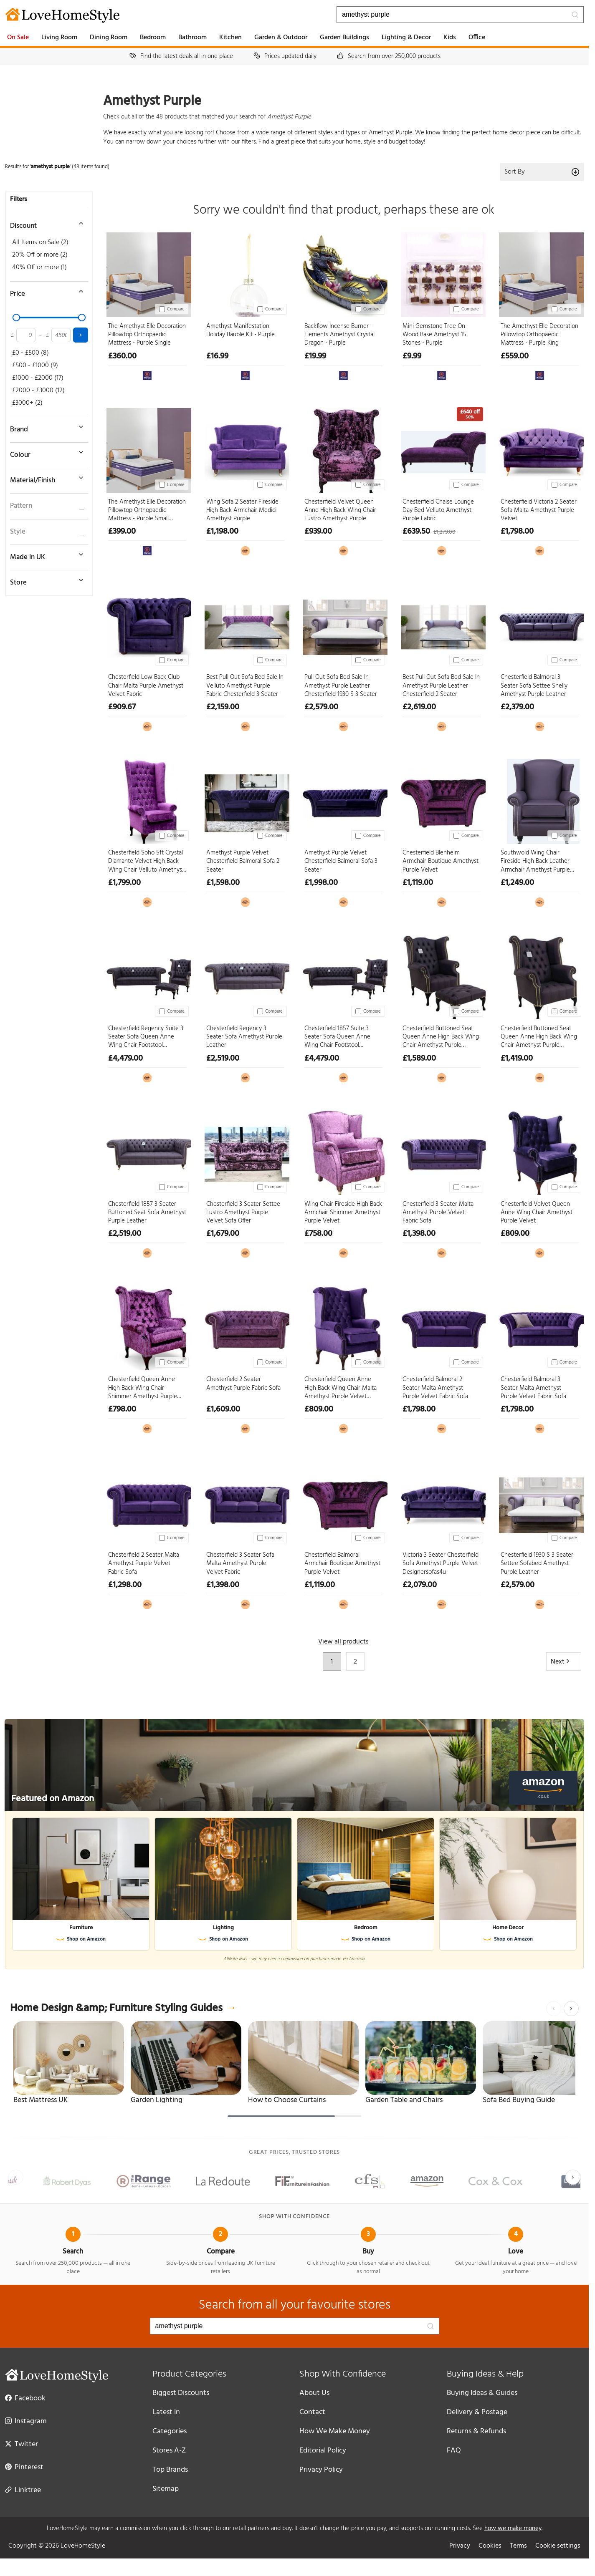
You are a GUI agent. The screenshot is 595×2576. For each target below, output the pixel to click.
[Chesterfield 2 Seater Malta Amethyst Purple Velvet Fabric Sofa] (147, 1502)
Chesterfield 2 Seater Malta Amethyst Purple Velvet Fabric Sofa (143, 1563)
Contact (312, 2412)
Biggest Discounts (180, 2393)
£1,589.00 (419, 1058)
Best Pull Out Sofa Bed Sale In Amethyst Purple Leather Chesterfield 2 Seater (441, 685)
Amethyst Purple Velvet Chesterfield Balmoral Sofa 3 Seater (340, 861)
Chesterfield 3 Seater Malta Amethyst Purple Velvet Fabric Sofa (438, 1212)
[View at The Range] (147, 375)
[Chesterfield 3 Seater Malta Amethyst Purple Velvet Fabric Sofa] (442, 1151)
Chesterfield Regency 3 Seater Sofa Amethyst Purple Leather (244, 1037)
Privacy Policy (321, 2470)
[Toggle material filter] (45, 478)
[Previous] (553, 2008)
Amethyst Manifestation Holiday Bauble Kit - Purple (240, 331)
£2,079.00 (420, 1585)
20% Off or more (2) (40, 255)
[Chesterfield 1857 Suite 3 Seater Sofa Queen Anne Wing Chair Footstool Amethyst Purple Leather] (343, 975)
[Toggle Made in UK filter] (45, 554)
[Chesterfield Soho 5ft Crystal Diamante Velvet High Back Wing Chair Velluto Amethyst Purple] (147, 800)
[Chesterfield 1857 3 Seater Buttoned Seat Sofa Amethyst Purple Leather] (147, 1151)
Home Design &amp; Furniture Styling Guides (123, 2008)
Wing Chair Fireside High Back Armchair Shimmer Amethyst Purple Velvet (343, 1212)
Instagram (26, 2420)
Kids (449, 37)
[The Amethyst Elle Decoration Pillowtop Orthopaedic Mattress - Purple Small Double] (147, 449)
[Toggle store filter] (45, 580)
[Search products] (460, 14)
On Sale (18, 37)
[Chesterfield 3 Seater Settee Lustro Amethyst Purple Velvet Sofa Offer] (245, 1151)
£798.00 (122, 1409)
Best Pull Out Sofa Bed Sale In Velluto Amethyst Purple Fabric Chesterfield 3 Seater (245, 685)
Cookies (490, 2546)
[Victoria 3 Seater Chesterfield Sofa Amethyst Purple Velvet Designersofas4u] (442, 1502)
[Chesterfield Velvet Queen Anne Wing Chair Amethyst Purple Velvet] (540, 1151)
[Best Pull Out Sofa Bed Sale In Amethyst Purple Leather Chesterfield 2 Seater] (442, 624)
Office (476, 37)
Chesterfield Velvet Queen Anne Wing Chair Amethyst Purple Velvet (536, 1212)
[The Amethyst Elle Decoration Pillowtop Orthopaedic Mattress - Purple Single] (147, 273)
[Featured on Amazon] (294, 1765)
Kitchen (230, 37)
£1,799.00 (124, 882)
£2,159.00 (222, 707)
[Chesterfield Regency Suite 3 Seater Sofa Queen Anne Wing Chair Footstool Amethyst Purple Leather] (147, 975)
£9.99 (412, 356)
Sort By (542, 171)
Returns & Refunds (476, 2431)
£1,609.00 (223, 1409)
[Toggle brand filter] (45, 427)
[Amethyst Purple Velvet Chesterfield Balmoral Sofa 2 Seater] (245, 800)
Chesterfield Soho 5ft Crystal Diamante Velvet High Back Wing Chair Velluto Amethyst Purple (146, 861)
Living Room (59, 37)
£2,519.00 (222, 1058)
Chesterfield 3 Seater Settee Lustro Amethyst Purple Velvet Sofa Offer (243, 1212)
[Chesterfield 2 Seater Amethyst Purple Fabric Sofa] (245, 1326)
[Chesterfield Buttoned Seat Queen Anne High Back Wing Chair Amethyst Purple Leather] (540, 975)
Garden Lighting (156, 2100)
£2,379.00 (517, 707)
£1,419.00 (517, 1058)
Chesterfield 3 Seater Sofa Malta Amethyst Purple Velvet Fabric (240, 1563)
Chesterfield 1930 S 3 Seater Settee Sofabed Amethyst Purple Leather (537, 1563)
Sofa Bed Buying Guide (519, 2100)
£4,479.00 (125, 1058)
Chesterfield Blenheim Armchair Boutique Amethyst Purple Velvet (441, 861)
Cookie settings (557, 2546)
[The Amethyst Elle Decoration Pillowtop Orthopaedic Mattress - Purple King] (540, 273)
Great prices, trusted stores (294, 2152)
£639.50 (416, 531)
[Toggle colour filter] (45, 452)
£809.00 (515, 1233)
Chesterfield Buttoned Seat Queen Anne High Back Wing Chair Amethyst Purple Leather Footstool (441, 1037)
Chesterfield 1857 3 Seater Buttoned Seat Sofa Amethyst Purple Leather (147, 1212)
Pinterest (24, 2466)
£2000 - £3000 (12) (38, 391)
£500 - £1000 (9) (35, 365)
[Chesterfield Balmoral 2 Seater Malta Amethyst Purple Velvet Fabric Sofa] (442, 1326)
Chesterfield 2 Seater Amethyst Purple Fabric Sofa (243, 1384)
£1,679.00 (222, 1233)
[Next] (571, 2008)
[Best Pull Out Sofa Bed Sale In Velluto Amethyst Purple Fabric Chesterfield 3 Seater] (245, 624)
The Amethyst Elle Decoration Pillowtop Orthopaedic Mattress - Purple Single (147, 335)
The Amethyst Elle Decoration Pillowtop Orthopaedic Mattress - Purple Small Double (147, 510)
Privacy (459, 2546)
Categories (169, 2431)
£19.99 (315, 356)
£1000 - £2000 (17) (37, 378)
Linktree (23, 2489)
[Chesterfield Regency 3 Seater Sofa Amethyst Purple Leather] (245, 975)
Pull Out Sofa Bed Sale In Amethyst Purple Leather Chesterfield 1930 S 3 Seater (340, 685)
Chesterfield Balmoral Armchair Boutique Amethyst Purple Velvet (342, 1563)
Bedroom (153, 37)
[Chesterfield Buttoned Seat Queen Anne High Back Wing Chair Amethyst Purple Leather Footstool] (442, 975)
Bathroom (192, 37)
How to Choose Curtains (287, 2100)
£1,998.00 (321, 882)
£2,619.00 (419, 707)
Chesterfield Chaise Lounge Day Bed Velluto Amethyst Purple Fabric (438, 510)
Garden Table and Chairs (404, 2100)
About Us (314, 2393)
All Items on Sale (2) (40, 242)
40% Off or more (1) (39, 267)
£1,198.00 (222, 531)
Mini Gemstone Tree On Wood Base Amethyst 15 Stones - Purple (434, 335)
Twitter (21, 2443)
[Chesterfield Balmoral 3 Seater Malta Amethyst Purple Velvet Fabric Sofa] (540, 1326)
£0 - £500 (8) (30, 353)
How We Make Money (334, 2431)
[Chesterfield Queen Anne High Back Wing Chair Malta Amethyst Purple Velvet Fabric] (343, 1326)
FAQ (454, 2451)
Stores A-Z (169, 2451)
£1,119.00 (418, 882)
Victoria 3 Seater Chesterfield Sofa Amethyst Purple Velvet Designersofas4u (441, 1563)
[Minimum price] (25, 335)
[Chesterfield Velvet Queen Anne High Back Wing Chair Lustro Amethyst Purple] (343, 449)
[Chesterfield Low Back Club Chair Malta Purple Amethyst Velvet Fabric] (147, 624)
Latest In (166, 2412)
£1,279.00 (444, 532)
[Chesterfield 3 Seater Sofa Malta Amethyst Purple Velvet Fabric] (245, 1502)
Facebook (25, 2397)
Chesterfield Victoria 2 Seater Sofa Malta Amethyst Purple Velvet (539, 510)
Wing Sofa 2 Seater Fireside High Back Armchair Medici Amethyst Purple (242, 510)
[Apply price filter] (80, 335)
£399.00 (122, 531)
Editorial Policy (322, 2451)
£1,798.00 (517, 531)
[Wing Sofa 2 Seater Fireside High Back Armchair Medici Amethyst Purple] (245, 449)
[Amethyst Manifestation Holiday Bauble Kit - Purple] (245, 273)
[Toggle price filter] (45, 291)
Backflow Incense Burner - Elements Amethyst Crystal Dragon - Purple (339, 335)
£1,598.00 (223, 882)
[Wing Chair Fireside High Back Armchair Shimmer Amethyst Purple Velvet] (343, 1151)
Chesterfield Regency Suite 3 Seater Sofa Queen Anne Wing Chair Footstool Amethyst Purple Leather (145, 1037)
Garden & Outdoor (280, 37)
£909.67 (122, 707)
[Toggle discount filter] (45, 223)
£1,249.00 (517, 882)
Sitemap (165, 2489)
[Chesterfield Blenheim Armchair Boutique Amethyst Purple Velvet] (442, 800)
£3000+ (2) (27, 403)
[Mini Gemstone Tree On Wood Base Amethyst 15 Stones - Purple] (442, 273)
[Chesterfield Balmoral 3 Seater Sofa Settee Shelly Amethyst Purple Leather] (540, 624)
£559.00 (515, 356)
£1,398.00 (419, 1233)
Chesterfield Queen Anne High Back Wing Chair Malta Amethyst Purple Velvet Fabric (340, 1388)
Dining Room (108, 37)
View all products (343, 1641)
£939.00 (318, 531)
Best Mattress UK (40, 2100)
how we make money (513, 2528)
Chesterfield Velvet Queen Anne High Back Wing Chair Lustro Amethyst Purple (340, 510)
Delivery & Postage (477, 2412)
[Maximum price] (61, 335)
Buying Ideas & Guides (482, 2393)
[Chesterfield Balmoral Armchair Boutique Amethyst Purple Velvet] (343, 1502)
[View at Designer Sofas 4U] (245, 550)
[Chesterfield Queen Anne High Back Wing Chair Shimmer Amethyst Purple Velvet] (147, 1326)
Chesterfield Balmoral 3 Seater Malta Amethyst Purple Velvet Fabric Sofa (533, 1388)
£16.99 (217, 356)
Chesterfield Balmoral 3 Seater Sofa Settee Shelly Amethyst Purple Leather (534, 685)
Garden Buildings (344, 37)
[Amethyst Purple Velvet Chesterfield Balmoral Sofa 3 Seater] (343, 800)
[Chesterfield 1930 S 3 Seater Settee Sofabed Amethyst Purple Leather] (540, 1502)
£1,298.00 (125, 1585)
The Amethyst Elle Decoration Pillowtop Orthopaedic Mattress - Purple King (539, 335)
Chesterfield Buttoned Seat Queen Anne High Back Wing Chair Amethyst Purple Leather (539, 1037)
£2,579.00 (321, 707)
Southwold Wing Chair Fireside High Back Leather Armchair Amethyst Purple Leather (535, 861)
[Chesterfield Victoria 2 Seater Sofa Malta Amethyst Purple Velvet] (540, 449)
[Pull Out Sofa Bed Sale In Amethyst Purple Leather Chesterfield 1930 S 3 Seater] (343, 624)
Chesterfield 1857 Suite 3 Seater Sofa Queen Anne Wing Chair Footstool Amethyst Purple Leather (337, 1037)
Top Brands (170, 2470)
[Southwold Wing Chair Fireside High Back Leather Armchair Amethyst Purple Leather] (540, 800)
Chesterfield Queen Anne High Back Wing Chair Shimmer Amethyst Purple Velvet (142, 1388)
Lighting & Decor (406, 37)
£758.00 (318, 1233)
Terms (518, 2546)
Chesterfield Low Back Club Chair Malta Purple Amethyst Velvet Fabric (145, 685)
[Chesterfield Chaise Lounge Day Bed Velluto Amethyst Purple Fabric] (442, 449)
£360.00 (122, 356)
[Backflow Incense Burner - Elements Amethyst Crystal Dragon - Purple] (343, 273)
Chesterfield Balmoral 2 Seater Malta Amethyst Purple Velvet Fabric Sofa (435, 1388)
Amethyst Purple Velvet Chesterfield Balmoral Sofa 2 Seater (242, 861)
